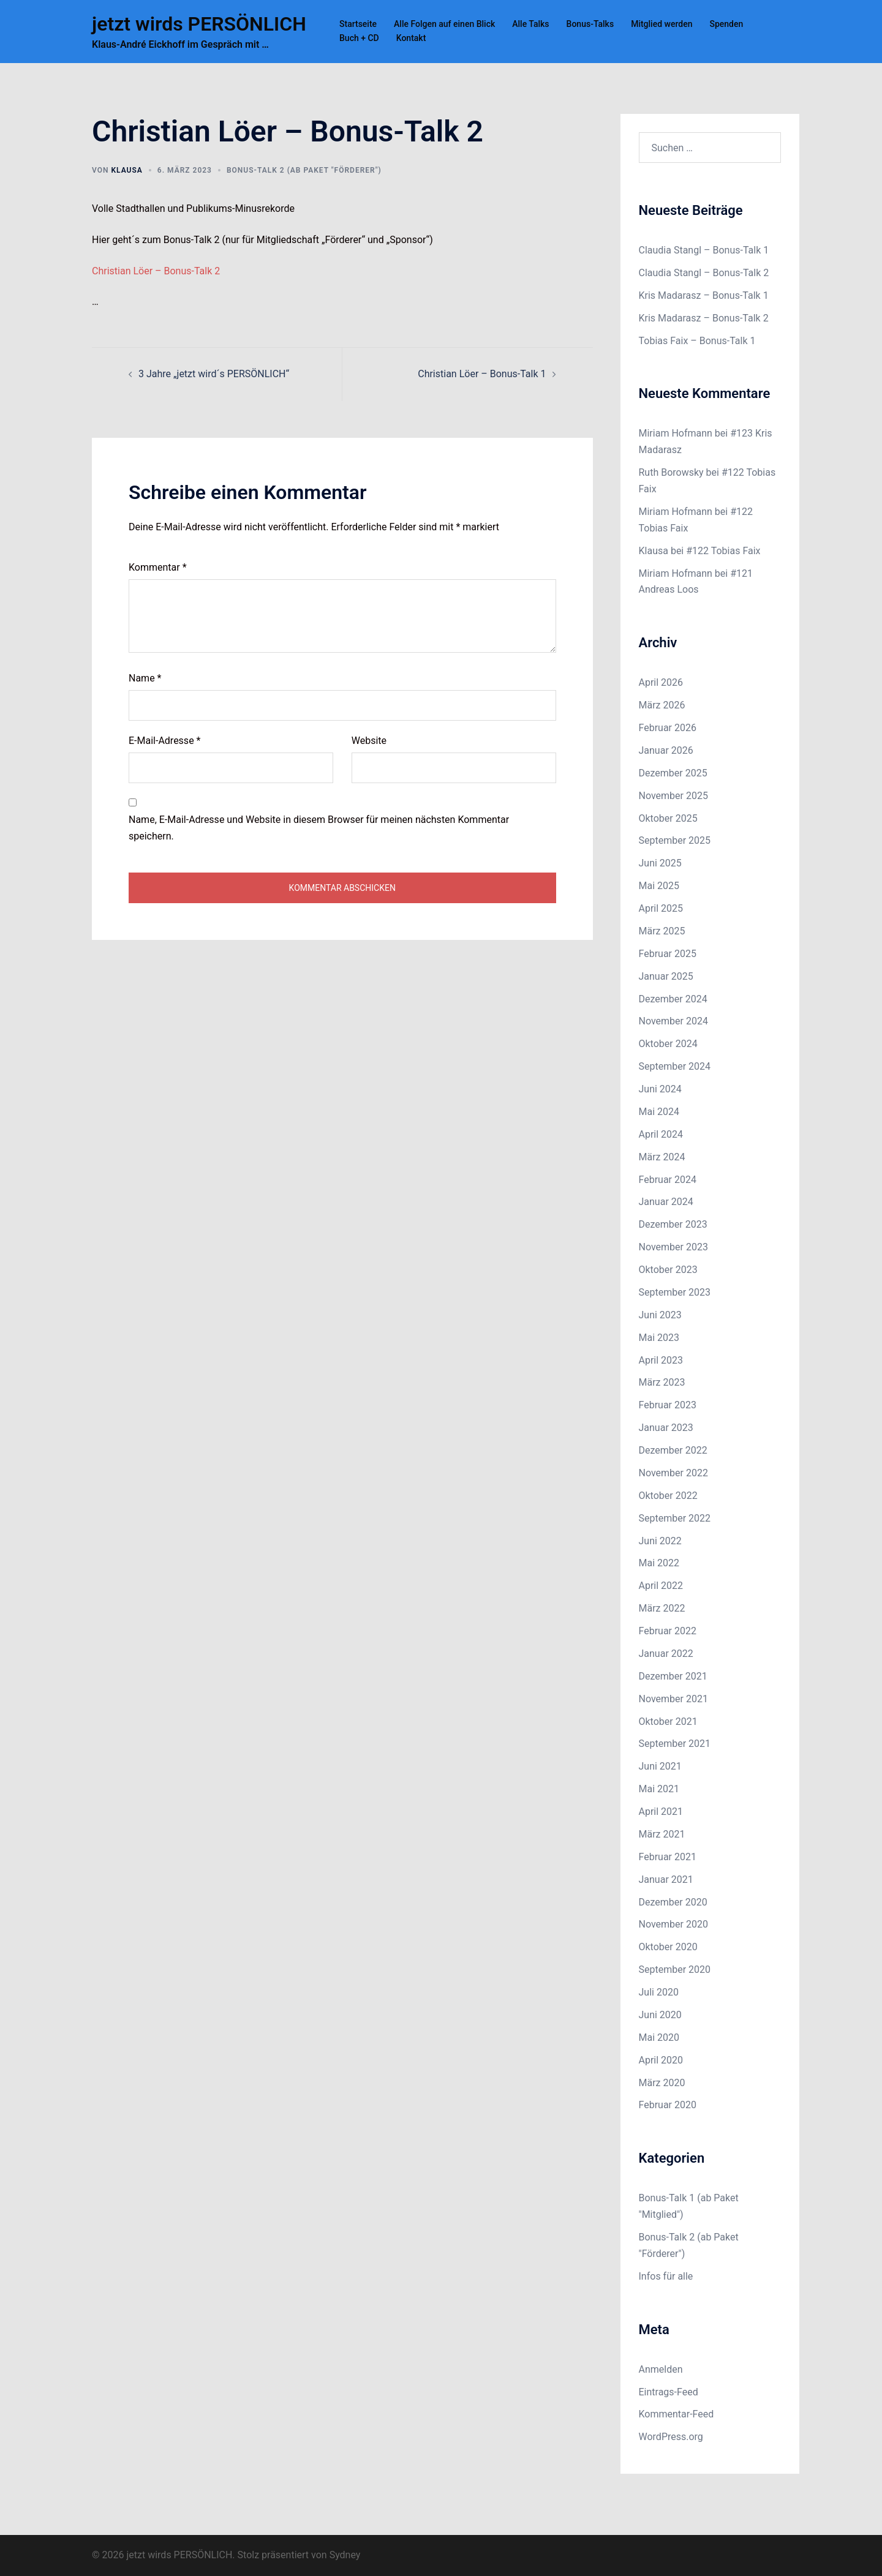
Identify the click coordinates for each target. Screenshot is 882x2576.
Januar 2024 (666, 1201)
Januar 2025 (666, 976)
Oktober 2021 (668, 1721)
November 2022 (673, 1473)
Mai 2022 (659, 1563)
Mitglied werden (661, 24)
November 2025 (673, 796)
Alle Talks (530, 24)
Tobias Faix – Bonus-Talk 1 (697, 341)
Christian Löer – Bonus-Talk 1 (482, 374)
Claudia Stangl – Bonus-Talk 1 (704, 250)
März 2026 (662, 705)
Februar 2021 (667, 1857)
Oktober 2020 (668, 1947)
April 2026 (661, 682)
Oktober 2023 (668, 1269)
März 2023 (662, 1382)
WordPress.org (671, 2437)
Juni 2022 (660, 1541)
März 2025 (662, 931)
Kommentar (158, 567)
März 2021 (662, 1834)
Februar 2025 (667, 953)
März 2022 (662, 1608)
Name (145, 678)
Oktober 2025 (668, 818)
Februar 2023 (667, 1405)
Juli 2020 (659, 1992)
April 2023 (661, 1360)
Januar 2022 (666, 1653)
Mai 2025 (659, 886)
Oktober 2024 (668, 1044)
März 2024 (662, 1157)
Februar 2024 (667, 1179)
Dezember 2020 (673, 1902)
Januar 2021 (666, 1879)
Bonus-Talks (590, 24)
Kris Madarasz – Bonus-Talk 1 (704, 295)
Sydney (345, 2555)
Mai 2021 (659, 1789)
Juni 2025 (660, 863)
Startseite (358, 24)
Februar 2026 (667, 728)
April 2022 (661, 1585)
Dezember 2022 (673, 1450)
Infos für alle (666, 2276)
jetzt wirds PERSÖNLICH (199, 24)
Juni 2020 (660, 2015)
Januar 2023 (666, 1427)
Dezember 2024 (673, 999)
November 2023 (673, 1247)
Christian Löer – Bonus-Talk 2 (156, 271)
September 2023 (675, 1292)
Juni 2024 (660, 1089)
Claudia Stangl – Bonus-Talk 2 (704, 273)
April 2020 (661, 2060)
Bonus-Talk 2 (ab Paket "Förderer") (304, 170)
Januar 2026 (666, 750)
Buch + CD (359, 38)
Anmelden (661, 2369)
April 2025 (661, 908)
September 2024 (675, 1066)
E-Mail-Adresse (164, 740)
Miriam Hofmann (675, 433)
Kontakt (411, 38)
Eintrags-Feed (668, 2392)
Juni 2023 (660, 1315)
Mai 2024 (659, 1111)
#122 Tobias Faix (723, 551)
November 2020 (673, 1924)
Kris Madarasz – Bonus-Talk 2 (704, 318)
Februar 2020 (667, 2105)
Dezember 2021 (673, 1676)
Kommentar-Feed (676, 2414)
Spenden (726, 24)
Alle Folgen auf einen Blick (444, 24)
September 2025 (675, 840)
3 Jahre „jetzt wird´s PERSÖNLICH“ (213, 374)
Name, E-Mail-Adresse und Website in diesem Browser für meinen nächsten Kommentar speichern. (319, 828)
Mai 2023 (659, 1337)
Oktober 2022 (668, 1495)
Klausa (126, 170)
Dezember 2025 (673, 773)
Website (369, 740)
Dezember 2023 (673, 1224)
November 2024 (673, 1021)
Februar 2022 (667, 1631)
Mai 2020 (659, 2037)
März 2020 (662, 2083)
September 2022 (675, 1518)
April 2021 (661, 1811)
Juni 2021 (660, 1766)
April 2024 (661, 1134)
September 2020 (675, 1969)
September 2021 (675, 1743)
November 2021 (673, 1699)
